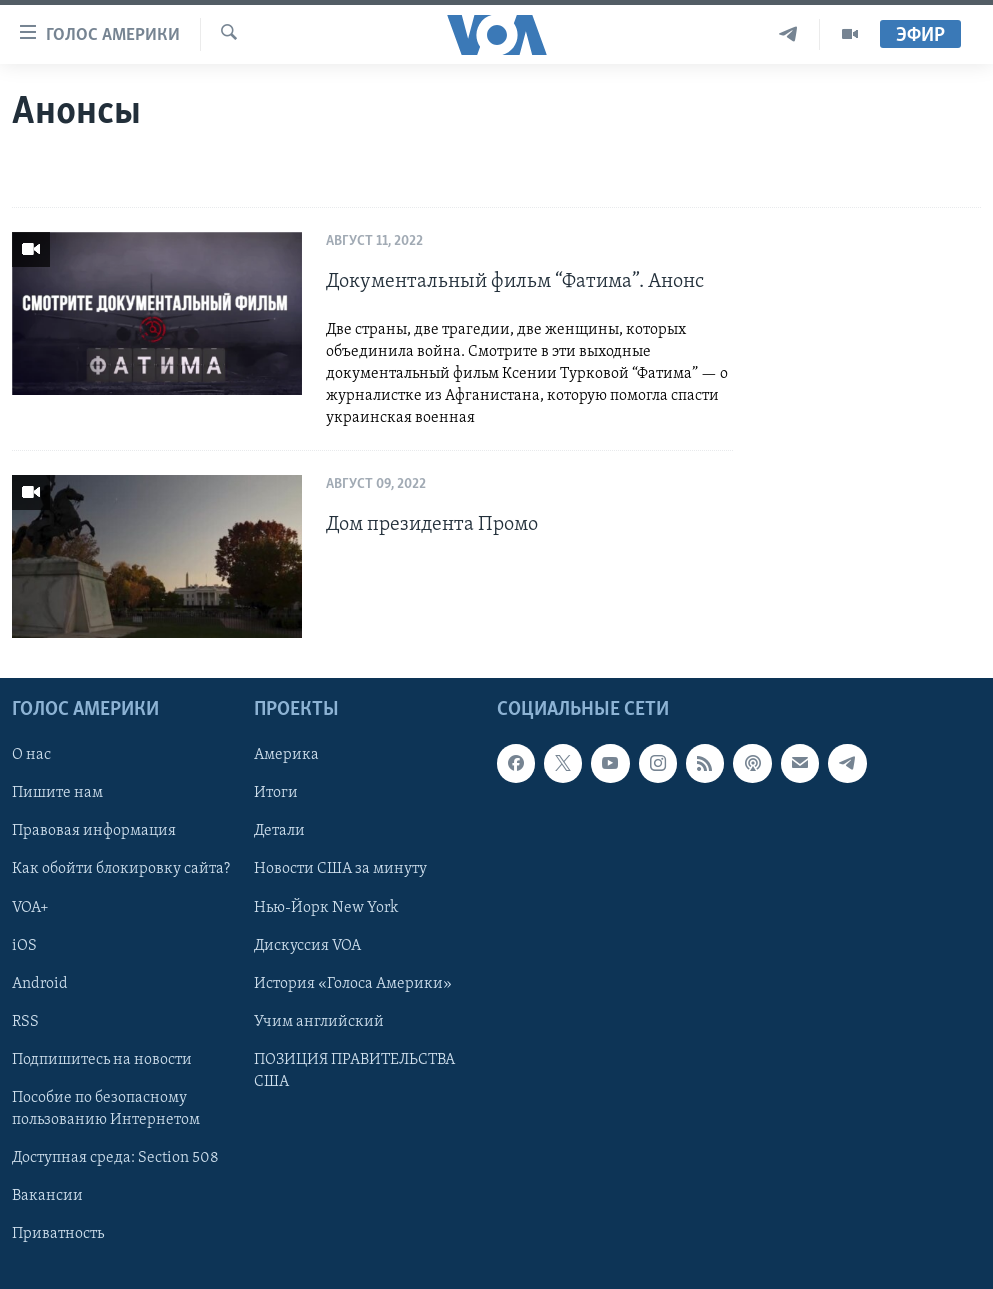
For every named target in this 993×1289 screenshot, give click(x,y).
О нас (31, 756)
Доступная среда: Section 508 (115, 1158)
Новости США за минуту (340, 870)
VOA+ (30, 908)
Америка (286, 756)
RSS (25, 1022)
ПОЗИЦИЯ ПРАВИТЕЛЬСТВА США (354, 1071)
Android (40, 984)
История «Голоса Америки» (353, 984)
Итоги (276, 794)
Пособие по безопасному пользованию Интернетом (106, 1109)
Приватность (58, 1234)
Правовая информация (94, 832)
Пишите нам (57, 794)
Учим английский (319, 1022)
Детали (279, 832)
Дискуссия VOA (307, 946)
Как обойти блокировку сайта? (121, 870)
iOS (24, 946)
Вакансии (47, 1196)
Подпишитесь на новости (102, 1060)
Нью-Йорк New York (326, 908)
